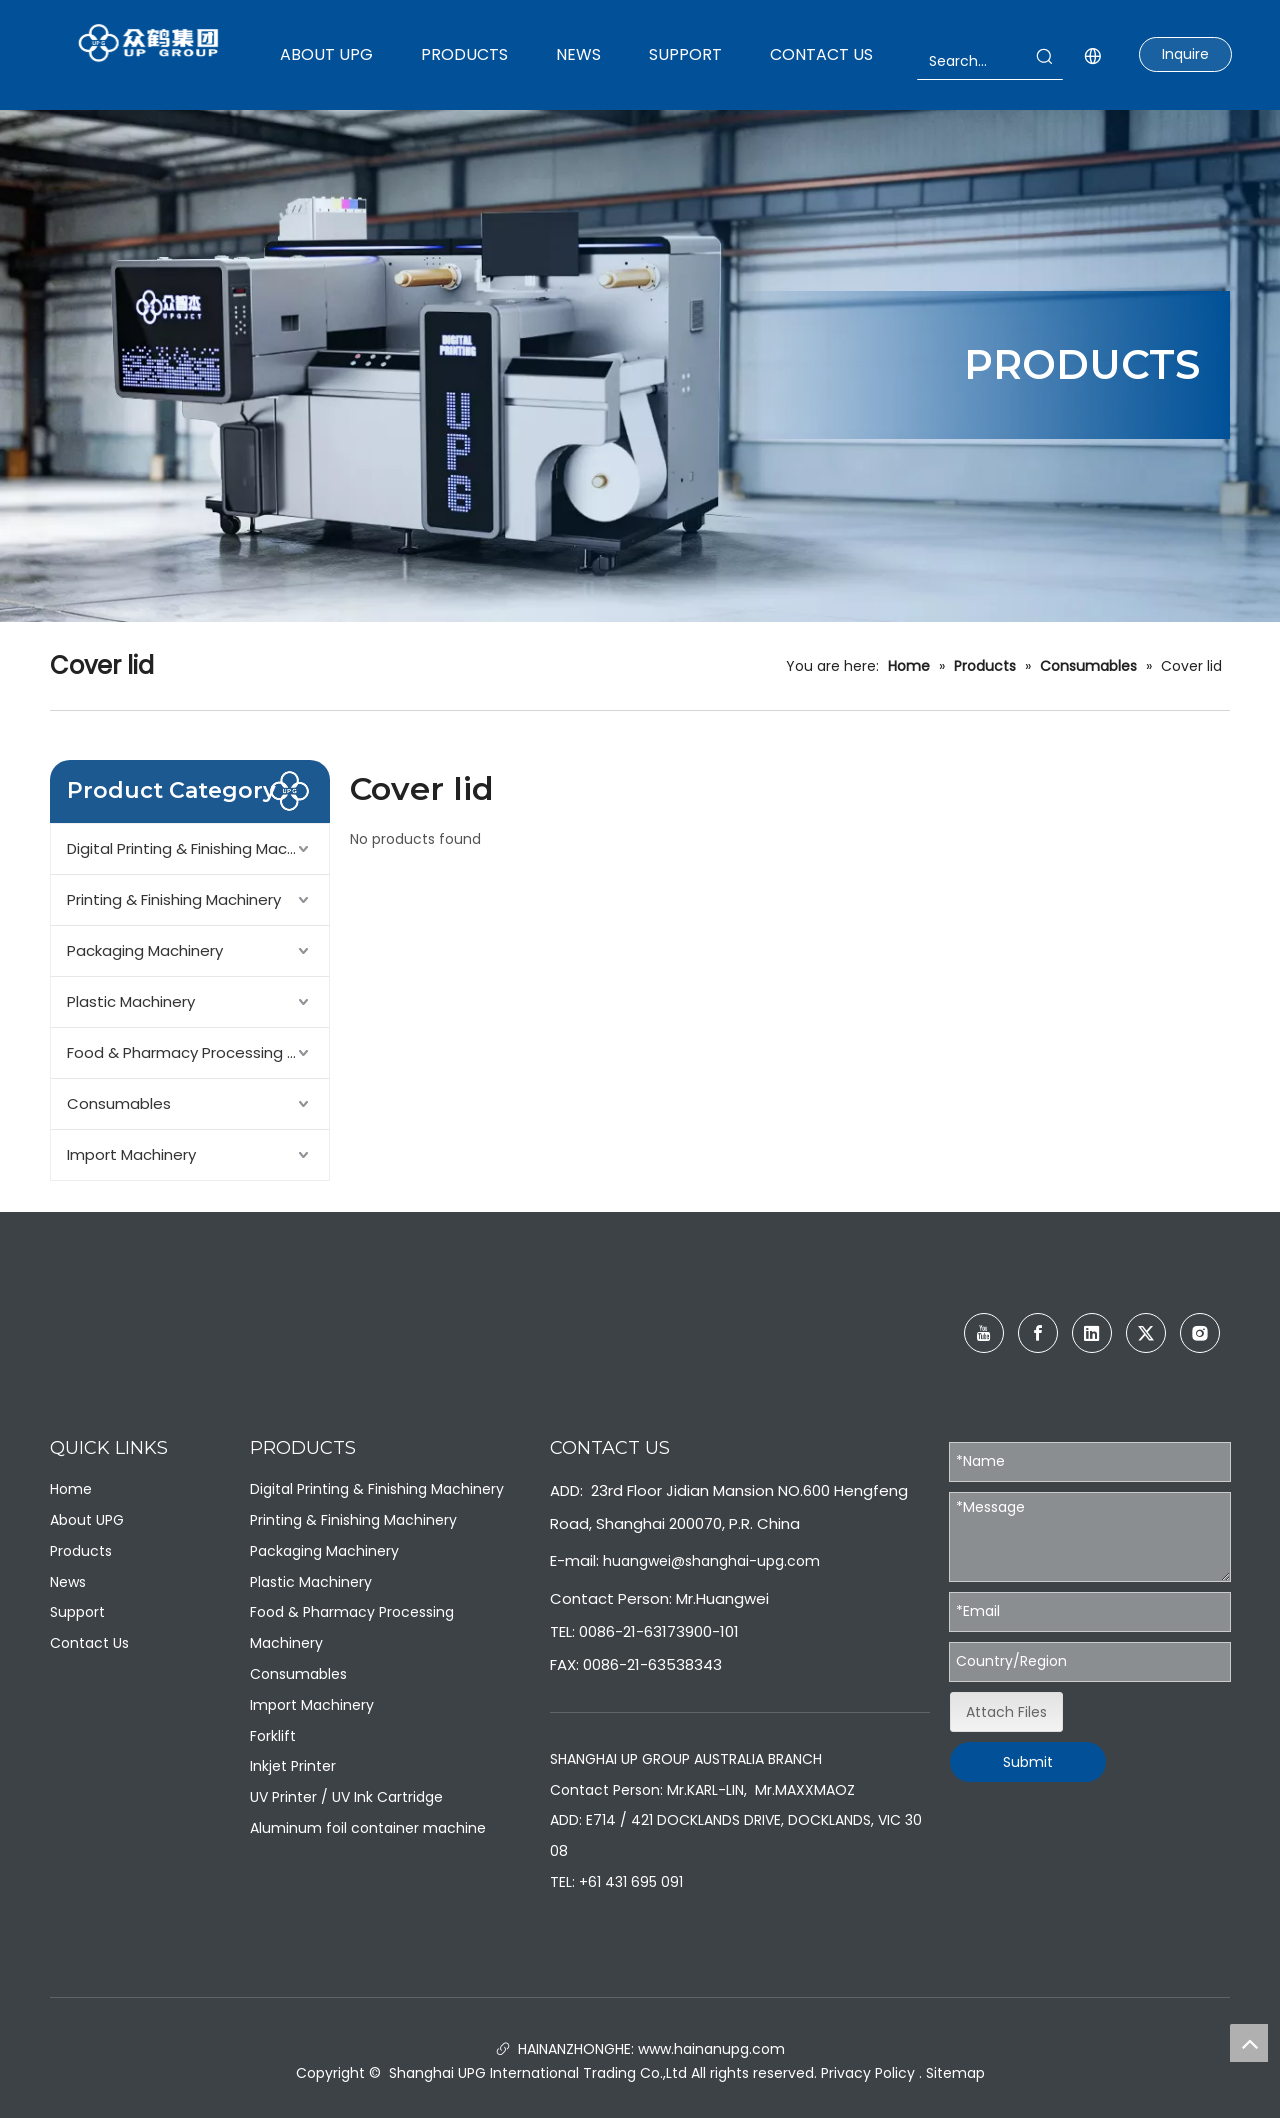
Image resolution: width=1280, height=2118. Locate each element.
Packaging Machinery (145, 950)
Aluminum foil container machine (368, 1828)
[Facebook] (1038, 1333)
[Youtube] (984, 1333)
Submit (1028, 1762)
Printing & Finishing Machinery (174, 899)
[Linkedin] (1092, 1333)
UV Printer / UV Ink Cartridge (346, 1797)
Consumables (119, 1103)
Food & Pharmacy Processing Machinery (198, 1052)
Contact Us (89, 1643)
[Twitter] (1146, 1333)
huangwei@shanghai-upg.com (711, 1561)
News (68, 1582)
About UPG (87, 1520)
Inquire (1185, 54)
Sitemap (955, 2073)
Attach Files (1006, 1712)
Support (77, 1612)
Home (71, 1489)
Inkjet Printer (293, 1766)
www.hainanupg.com (709, 2049)
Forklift (273, 1736)
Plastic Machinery (131, 1001)
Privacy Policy (868, 2073)
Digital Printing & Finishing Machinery (198, 848)
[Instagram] (1200, 1333)
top (1249, 2043)
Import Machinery (131, 1154)
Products (81, 1551)
